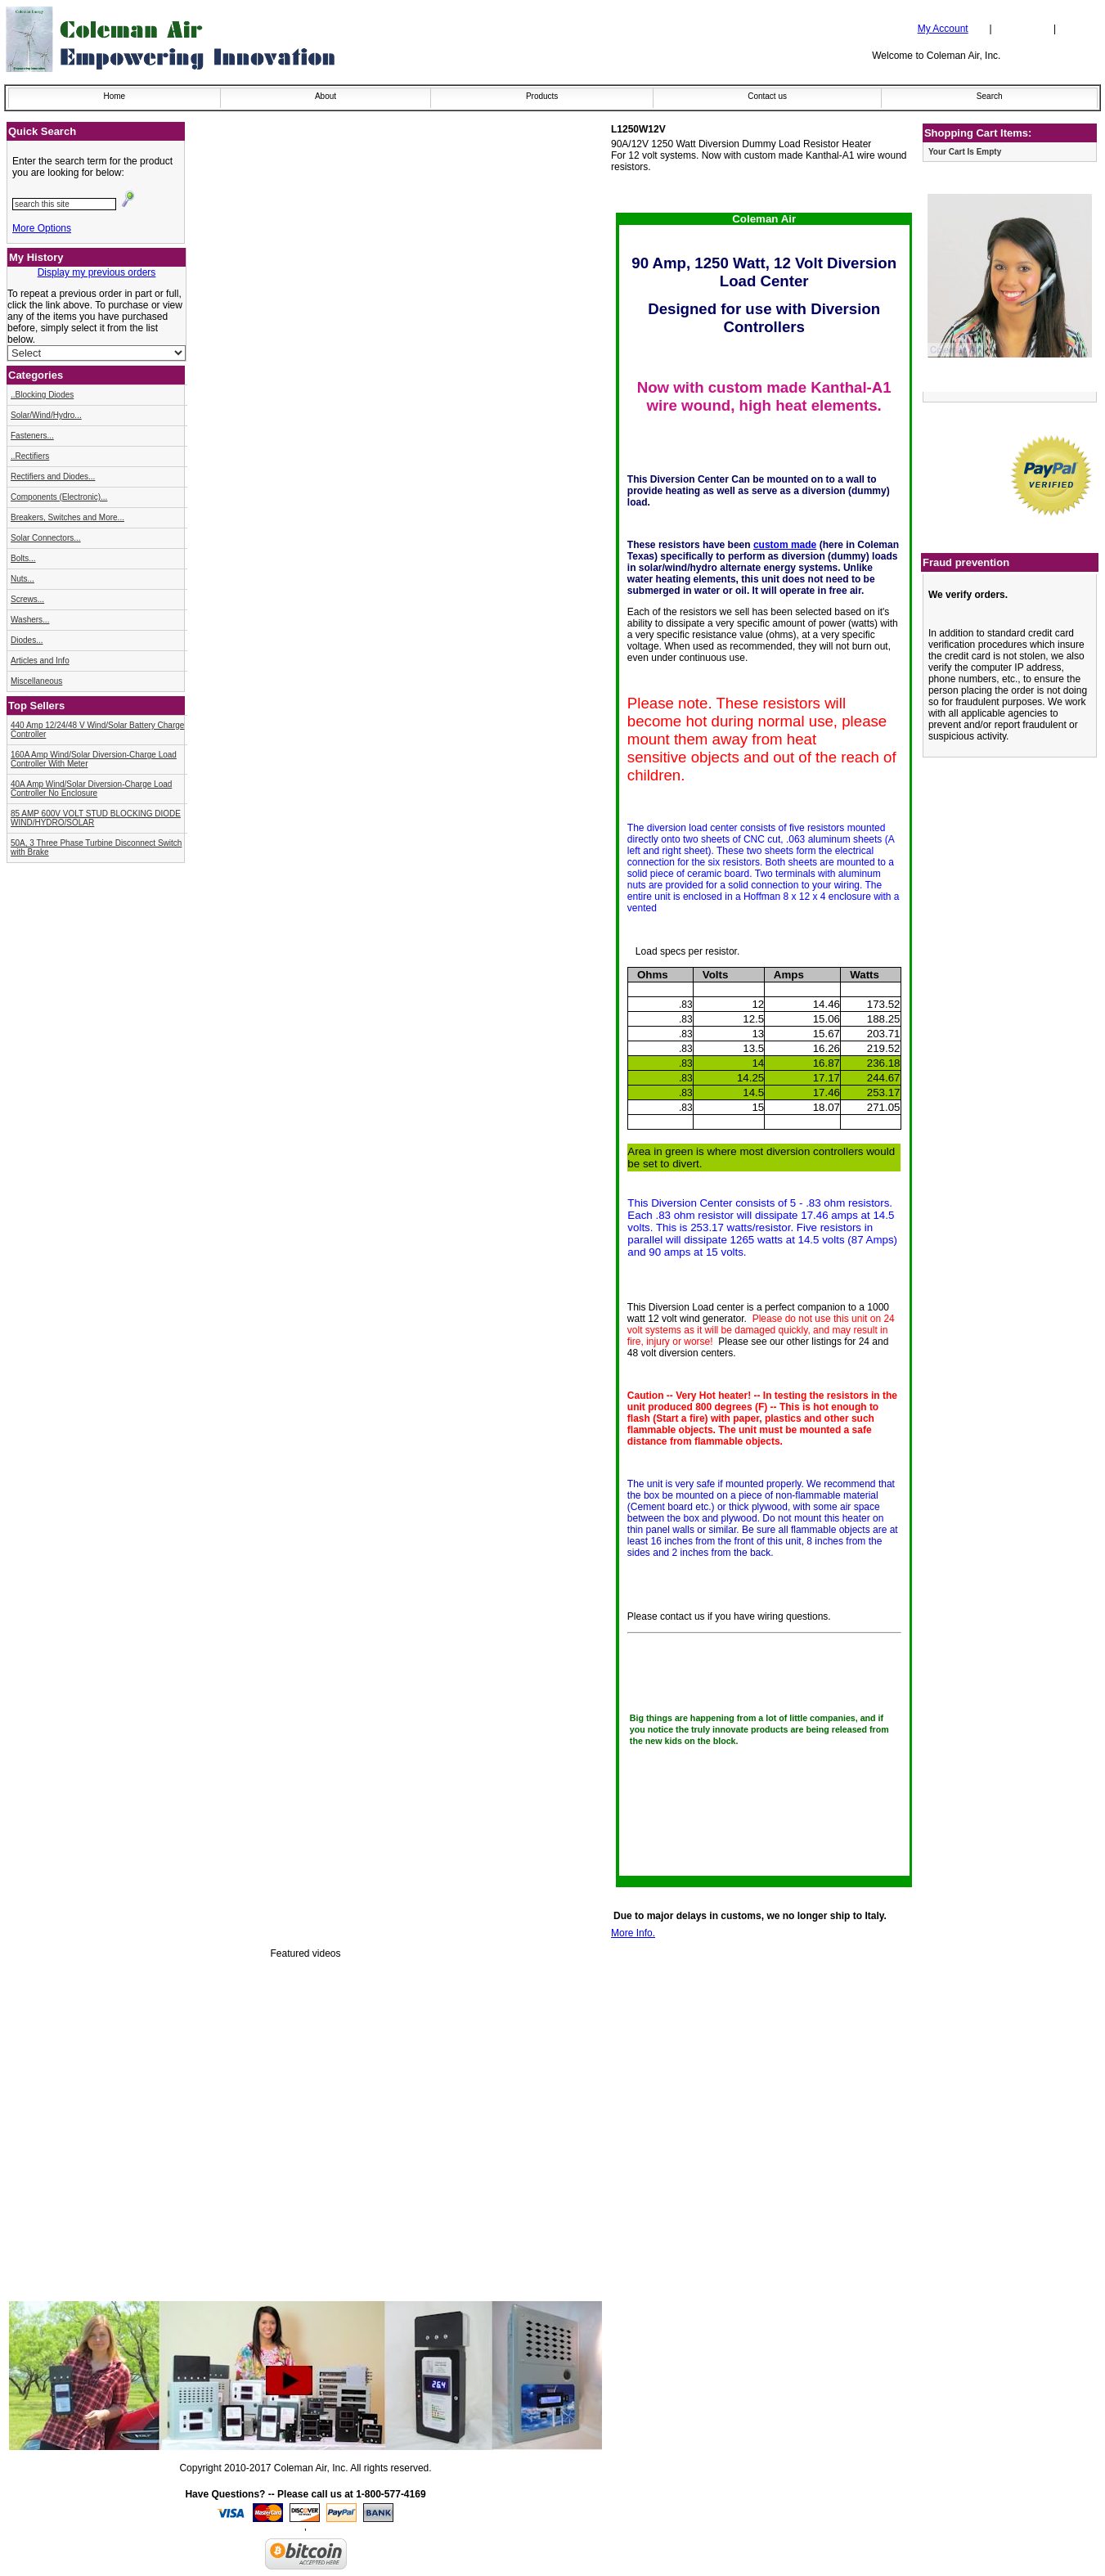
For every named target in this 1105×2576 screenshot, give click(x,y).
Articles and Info (40, 660)
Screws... (27, 599)
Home (114, 96)
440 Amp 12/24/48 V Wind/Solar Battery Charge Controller (97, 730)
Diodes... (27, 640)
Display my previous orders (97, 272)
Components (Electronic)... (59, 496)
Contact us (767, 96)
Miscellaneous (36, 681)
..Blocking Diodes (42, 394)
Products (542, 96)
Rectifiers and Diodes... (53, 476)
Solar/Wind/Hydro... (46, 415)
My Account (943, 28)
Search (990, 96)
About (325, 96)
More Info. (633, 1933)
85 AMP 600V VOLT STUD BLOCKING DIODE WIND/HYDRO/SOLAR (96, 818)
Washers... (30, 619)
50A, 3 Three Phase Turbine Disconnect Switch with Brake (96, 847)
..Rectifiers (30, 456)
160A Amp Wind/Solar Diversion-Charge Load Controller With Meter (94, 759)
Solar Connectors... (46, 537)
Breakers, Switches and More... (67, 517)
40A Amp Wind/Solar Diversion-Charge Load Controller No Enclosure (91, 789)
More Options (41, 228)
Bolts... (23, 558)
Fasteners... (32, 435)
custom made (784, 545)
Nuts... (22, 578)
